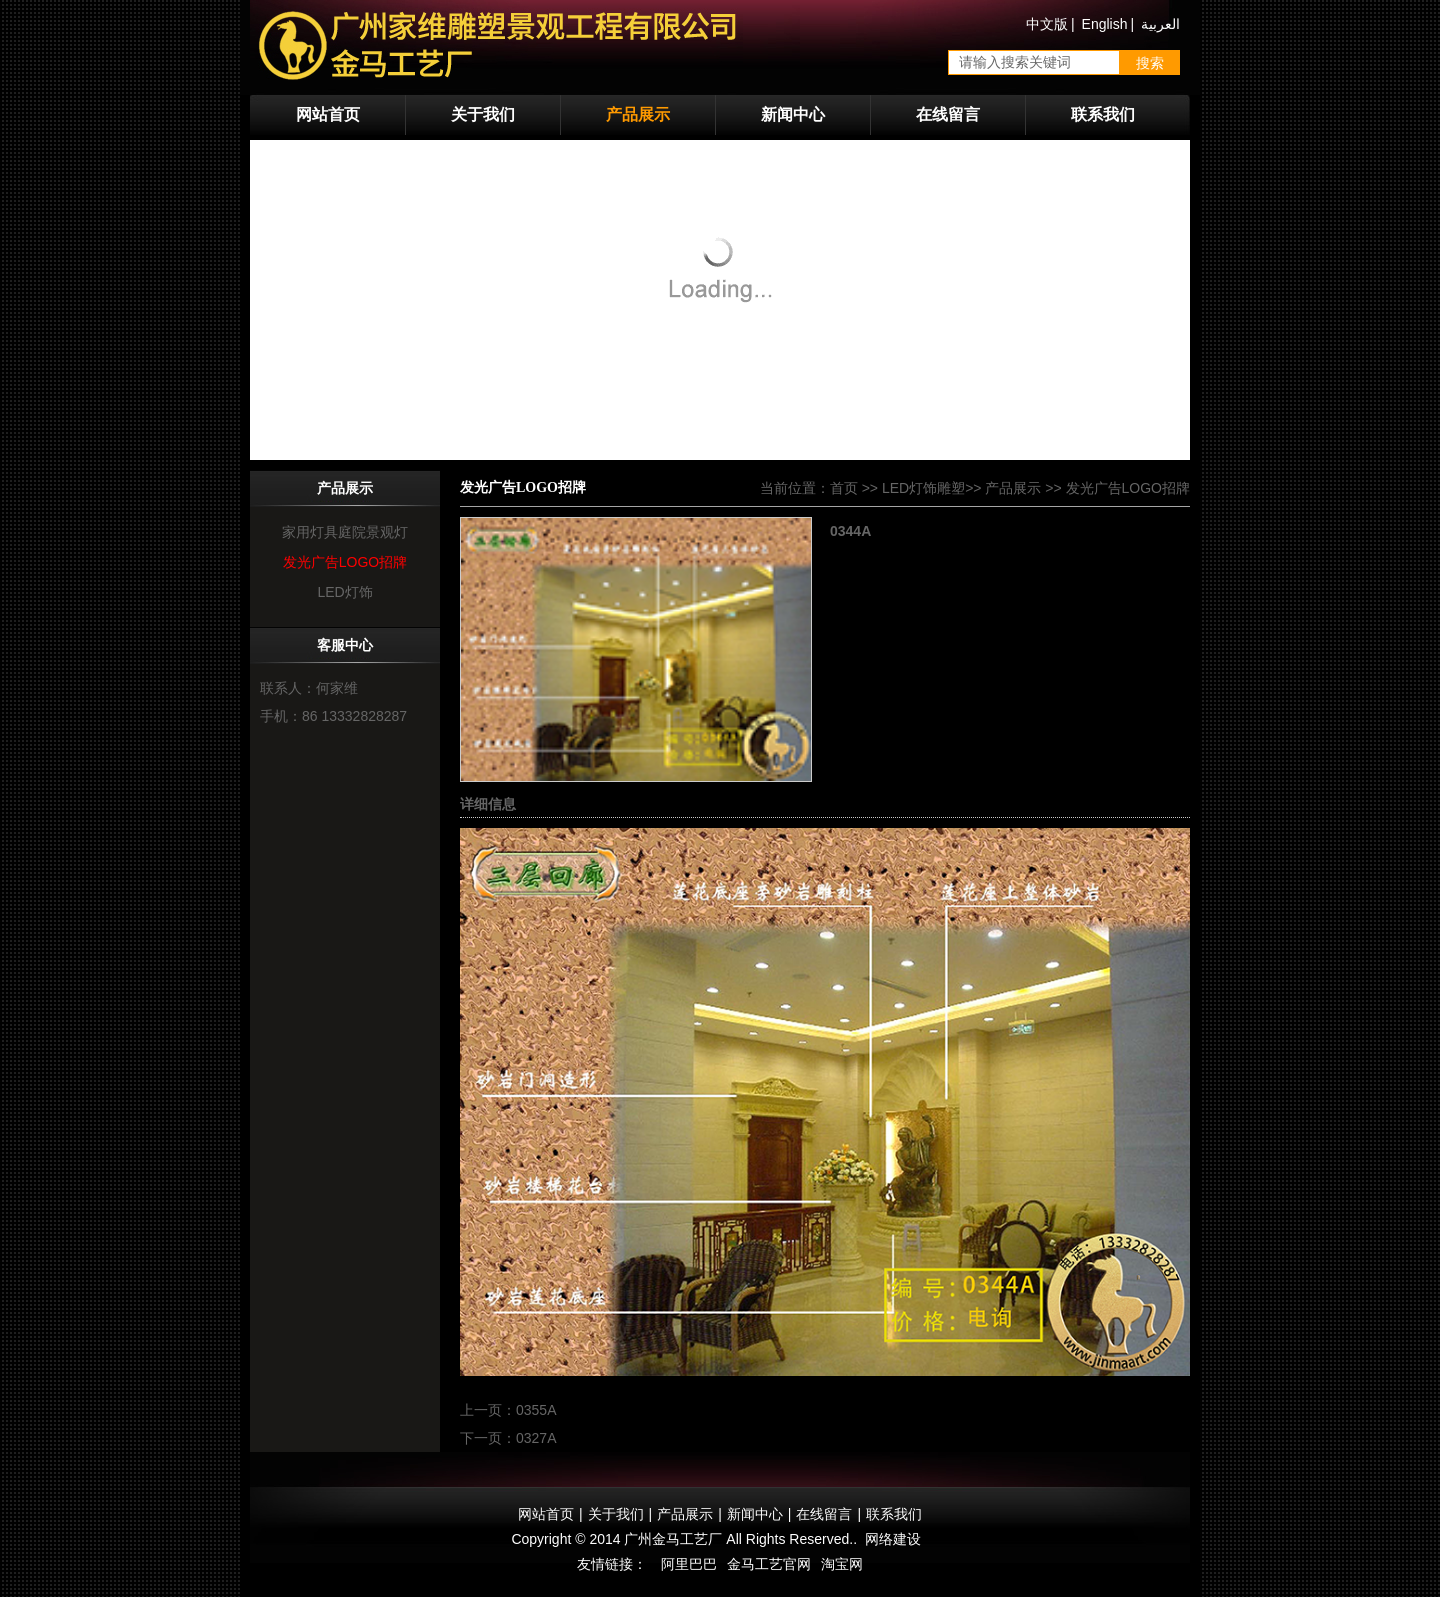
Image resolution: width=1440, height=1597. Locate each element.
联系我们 (1103, 114)
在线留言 (948, 114)
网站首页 (328, 114)
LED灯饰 (344, 592)
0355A (536, 1410)
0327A (536, 1438)
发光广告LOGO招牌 (345, 562)
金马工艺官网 (769, 1564)
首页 (844, 488)
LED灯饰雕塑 (923, 488)
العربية (1160, 24)
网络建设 (893, 1539)
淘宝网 (842, 1564)
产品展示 (638, 114)
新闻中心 (793, 114)
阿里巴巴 (689, 1564)
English (1105, 24)
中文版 (1047, 24)
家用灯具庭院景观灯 (345, 532)
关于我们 (483, 114)
